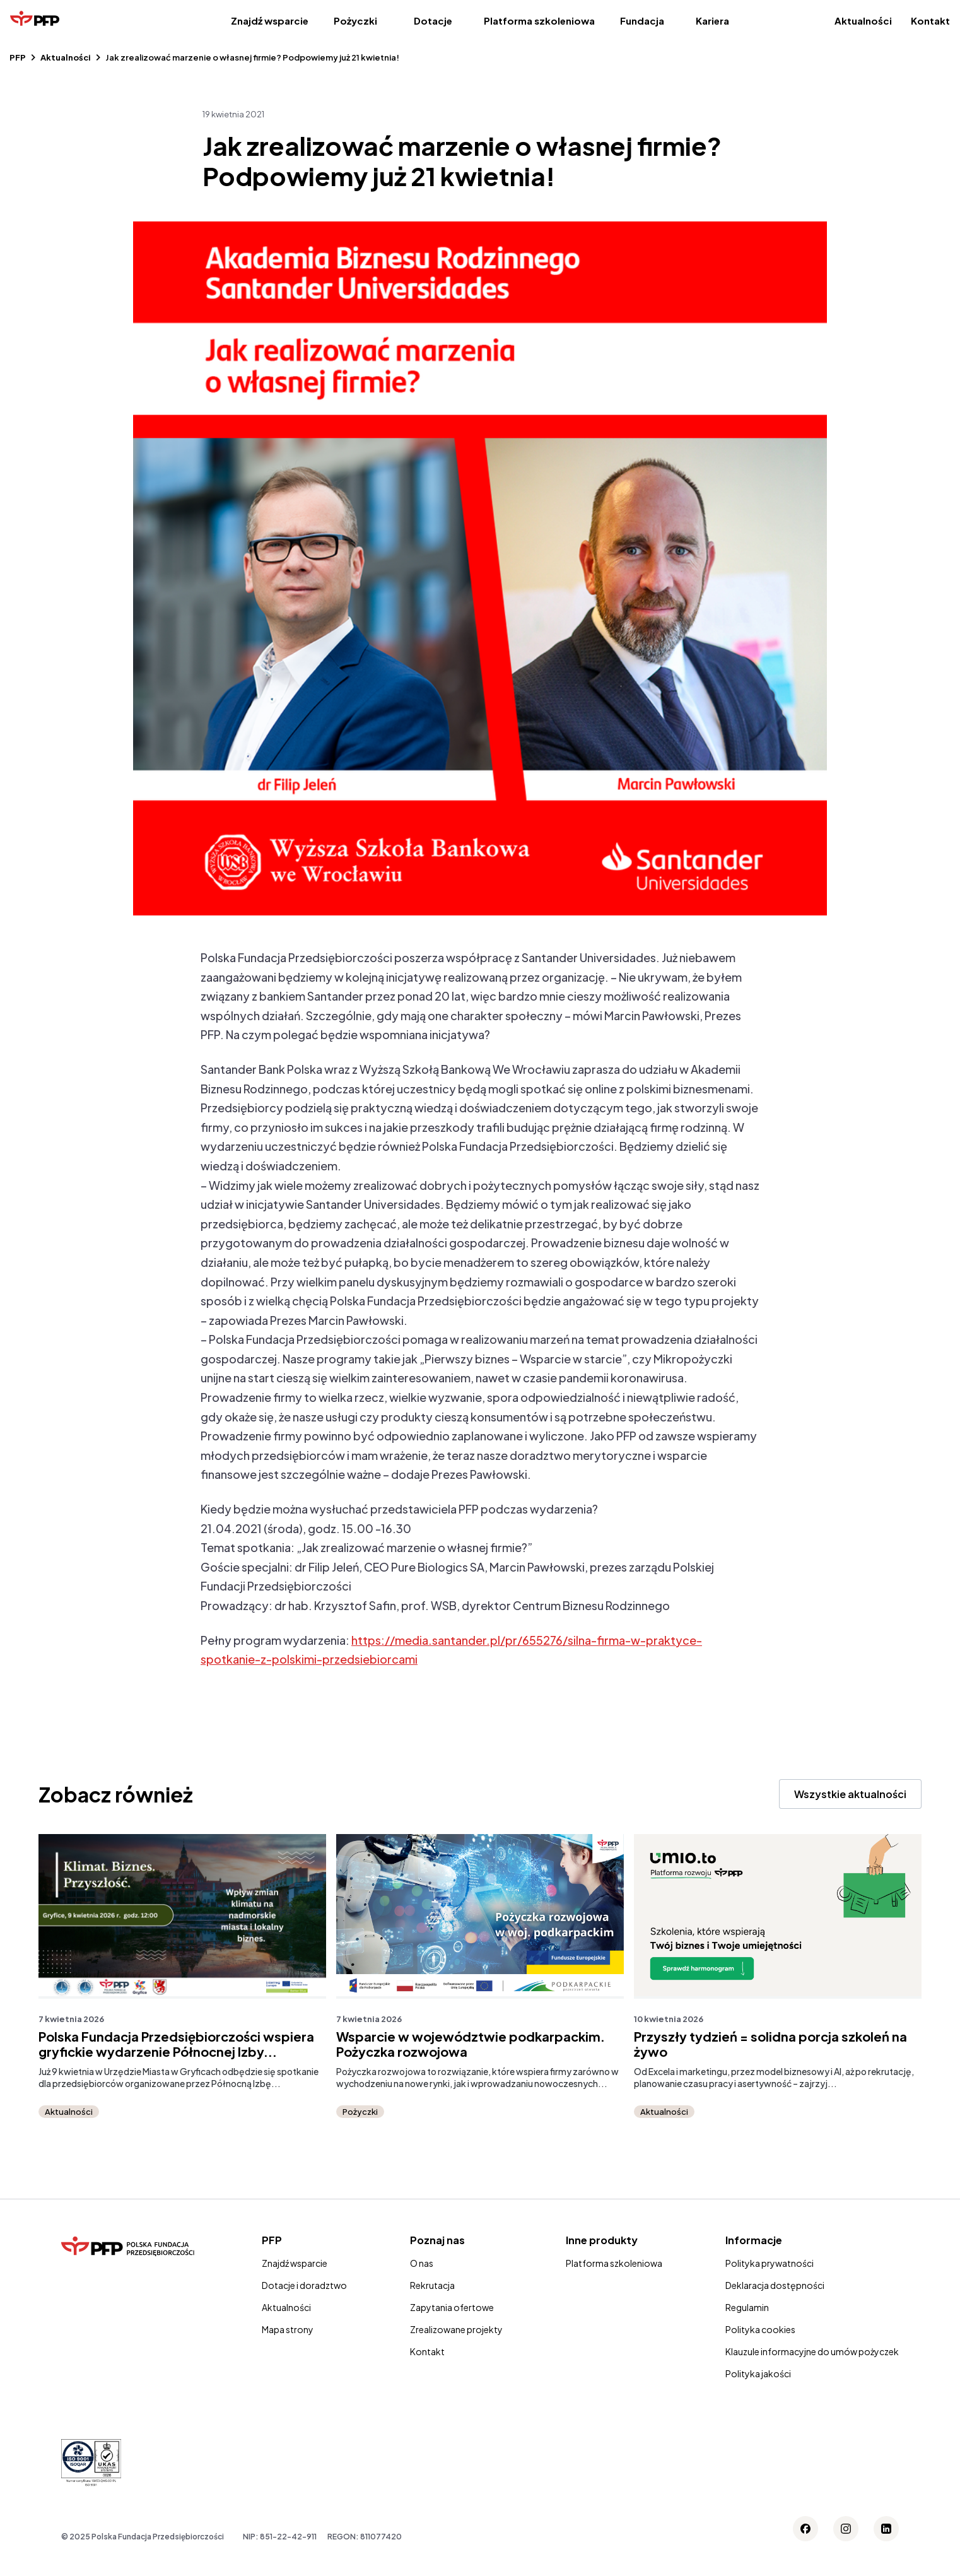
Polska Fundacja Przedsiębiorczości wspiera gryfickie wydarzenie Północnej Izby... (176, 2044)
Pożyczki (355, 20)
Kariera (712, 20)
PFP (17, 57)
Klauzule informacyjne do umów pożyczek (812, 2351)
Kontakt (930, 20)
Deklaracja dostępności (774, 2285)
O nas (421, 2263)
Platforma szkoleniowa (539, 20)
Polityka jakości (758, 2373)
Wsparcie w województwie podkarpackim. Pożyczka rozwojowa (470, 2044)
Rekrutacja (432, 2285)
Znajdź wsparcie (269, 20)
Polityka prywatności (769, 2263)
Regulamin (747, 2307)
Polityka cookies (760, 2329)
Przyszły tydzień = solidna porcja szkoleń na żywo (770, 2044)
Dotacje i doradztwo (304, 2285)
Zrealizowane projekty (456, 2329)
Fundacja (642, 20)
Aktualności (863, 20)
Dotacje (433, 20)
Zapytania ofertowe (452, 2307)
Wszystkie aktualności (850, 1794)
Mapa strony (287, 2329)
